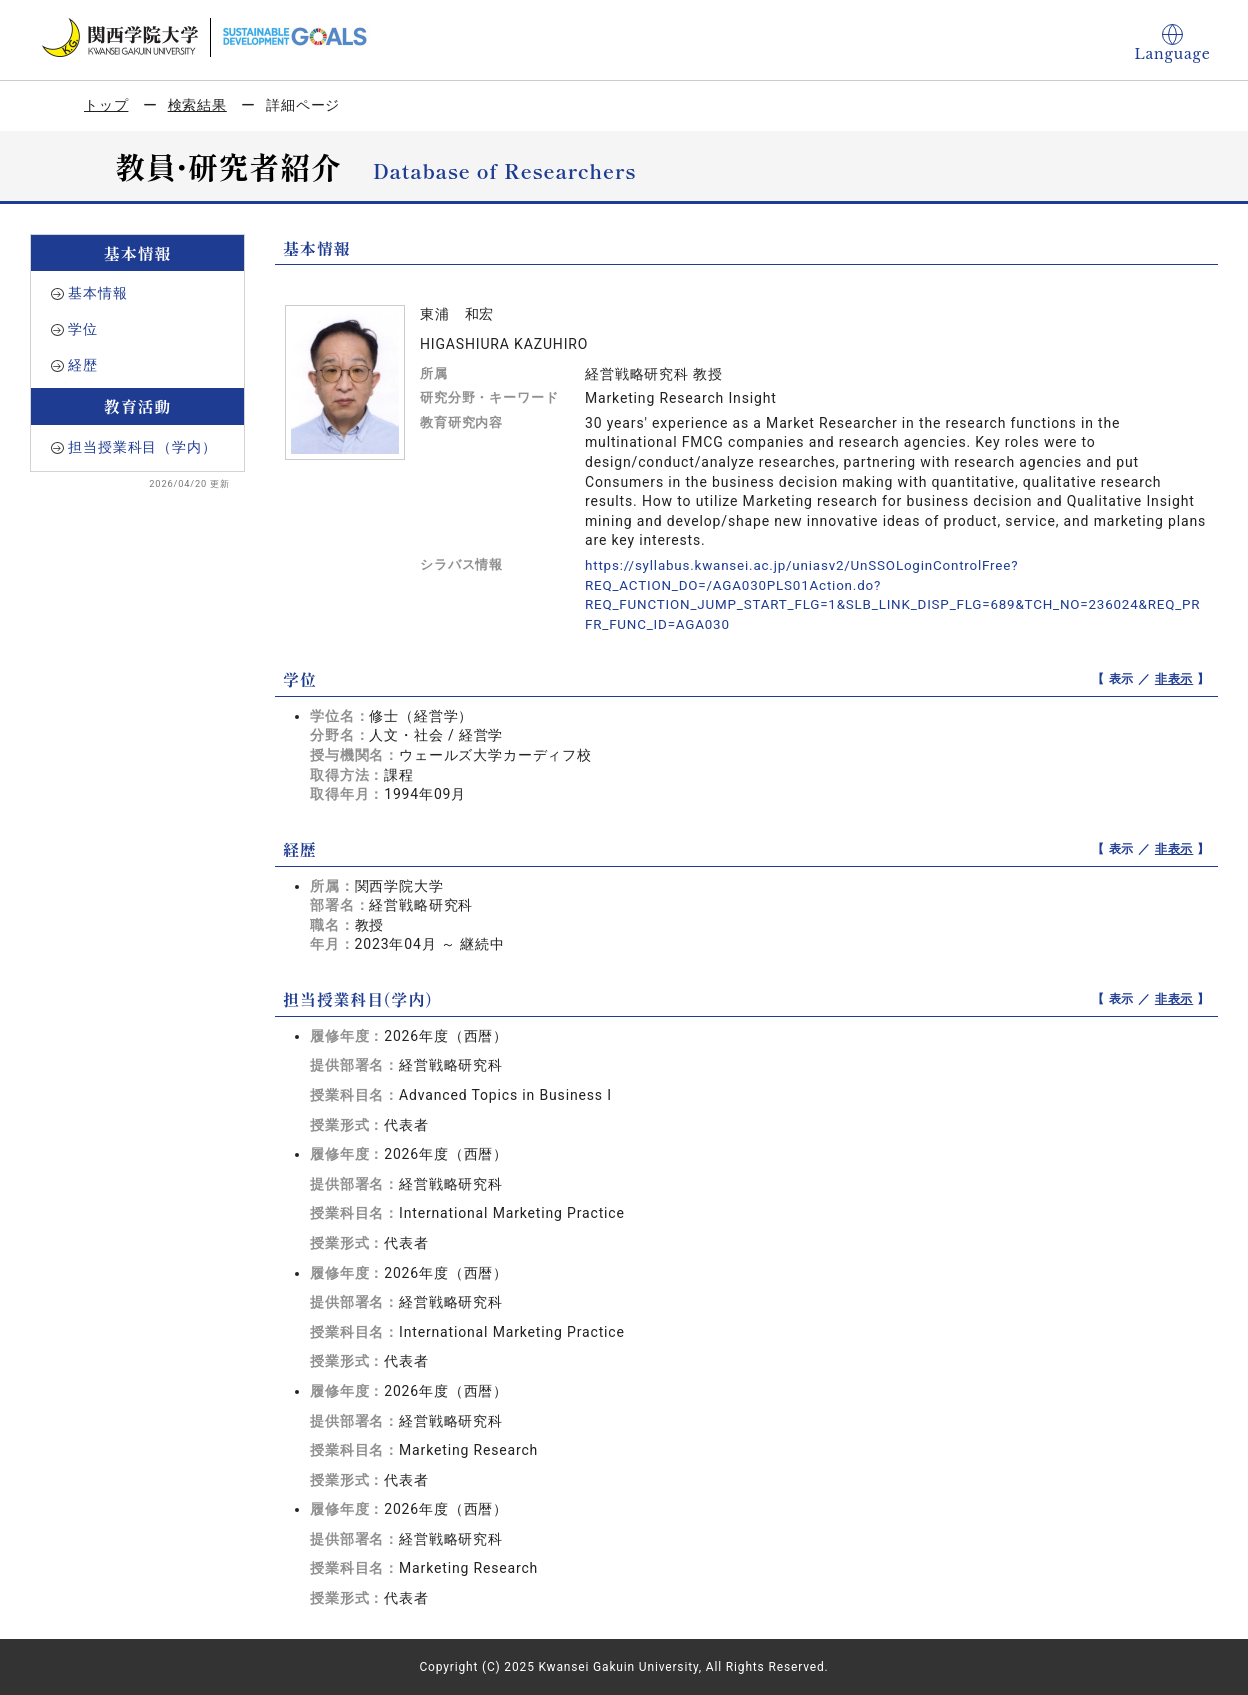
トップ (106, 105)
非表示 (1174, 678)
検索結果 (197, 105)
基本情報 (97, 293)
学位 (83, 329)
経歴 (83, 365)
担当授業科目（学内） (142, 447)
